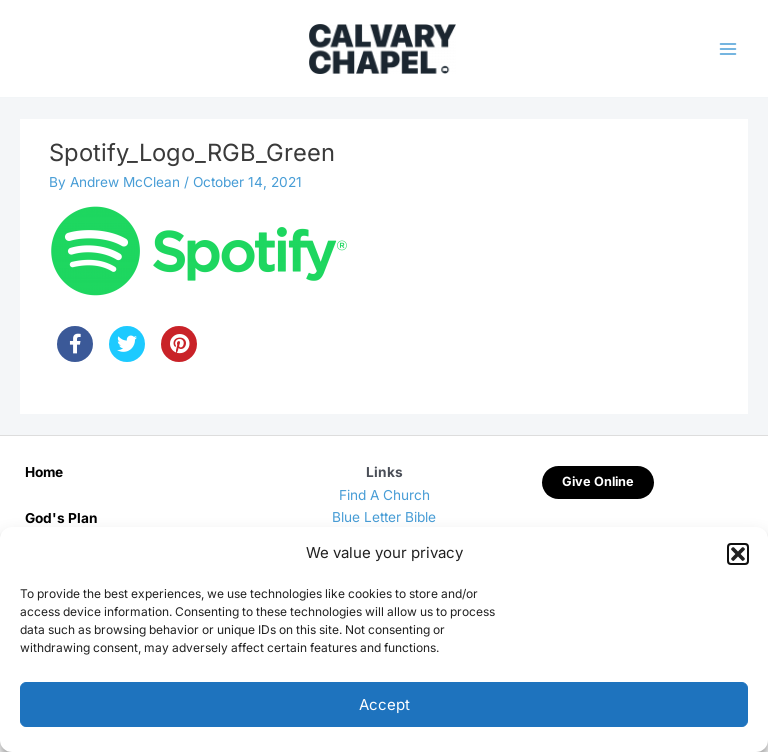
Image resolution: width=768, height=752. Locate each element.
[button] (738, 554)
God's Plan (61, 518)
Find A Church (384, 495)
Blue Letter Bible (384, 517)
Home (44, 472)
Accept (384, 704)
